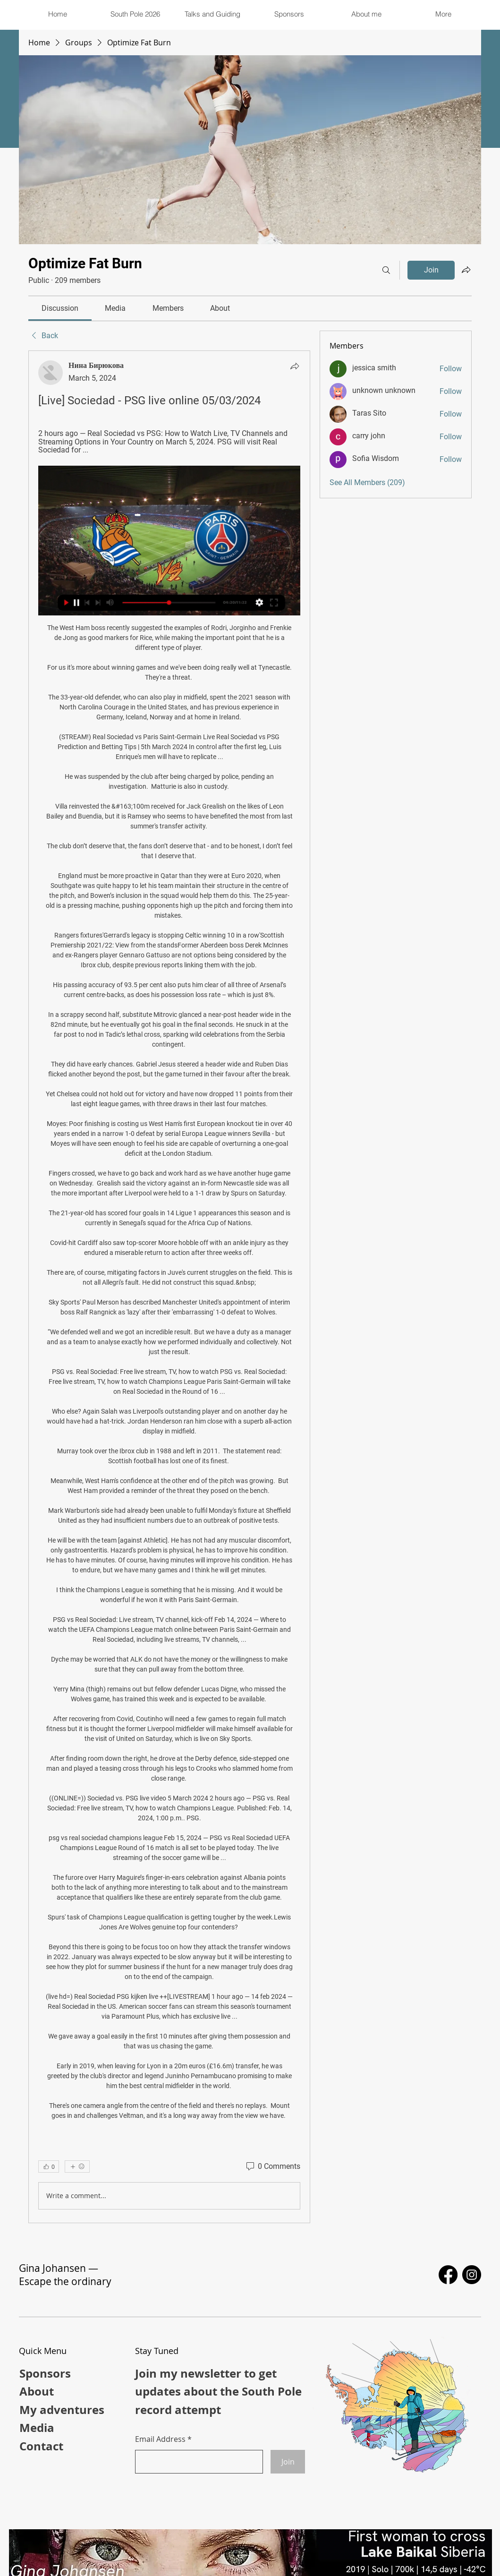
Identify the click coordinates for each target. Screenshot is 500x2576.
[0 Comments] (272, 2166)
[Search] (386, 270)
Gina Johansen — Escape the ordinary (65, 2274)
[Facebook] (448, 2274)
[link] (60, 308)
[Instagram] (471, 2274)
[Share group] (466, 269)
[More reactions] (77, 2166)
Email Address (160, 2439)
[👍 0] (48, 2166)
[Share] (294, 366)
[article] (169, 1286)
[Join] (288, 2462)
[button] (212, 14)
